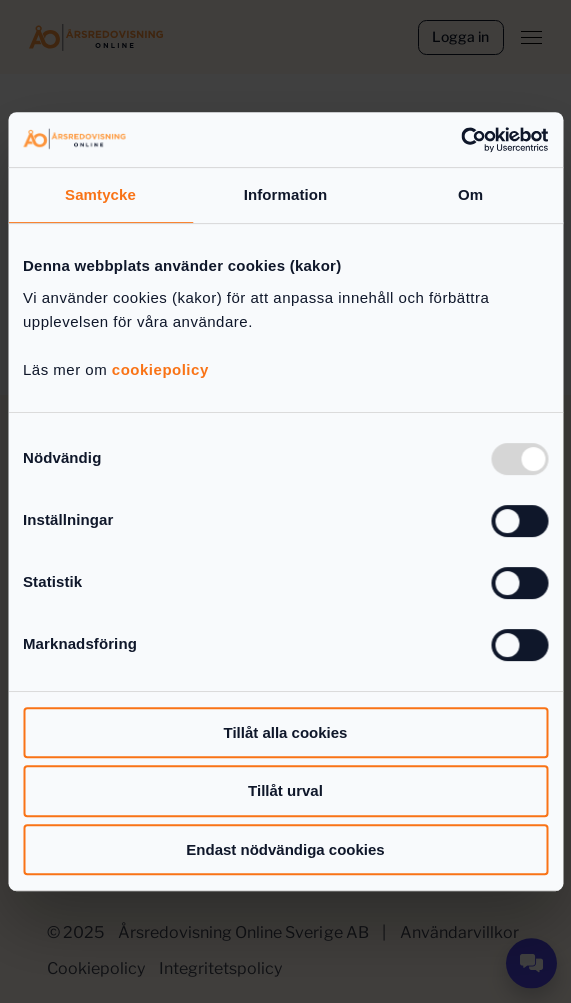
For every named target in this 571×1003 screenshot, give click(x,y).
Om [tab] (470, 194)
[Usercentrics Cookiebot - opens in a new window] (460, 140)
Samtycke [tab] (100, 194)
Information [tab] (286, 194)
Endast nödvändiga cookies (285, 849)
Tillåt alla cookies (286, 732)
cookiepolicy (160, 369)
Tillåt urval (285, 790)
